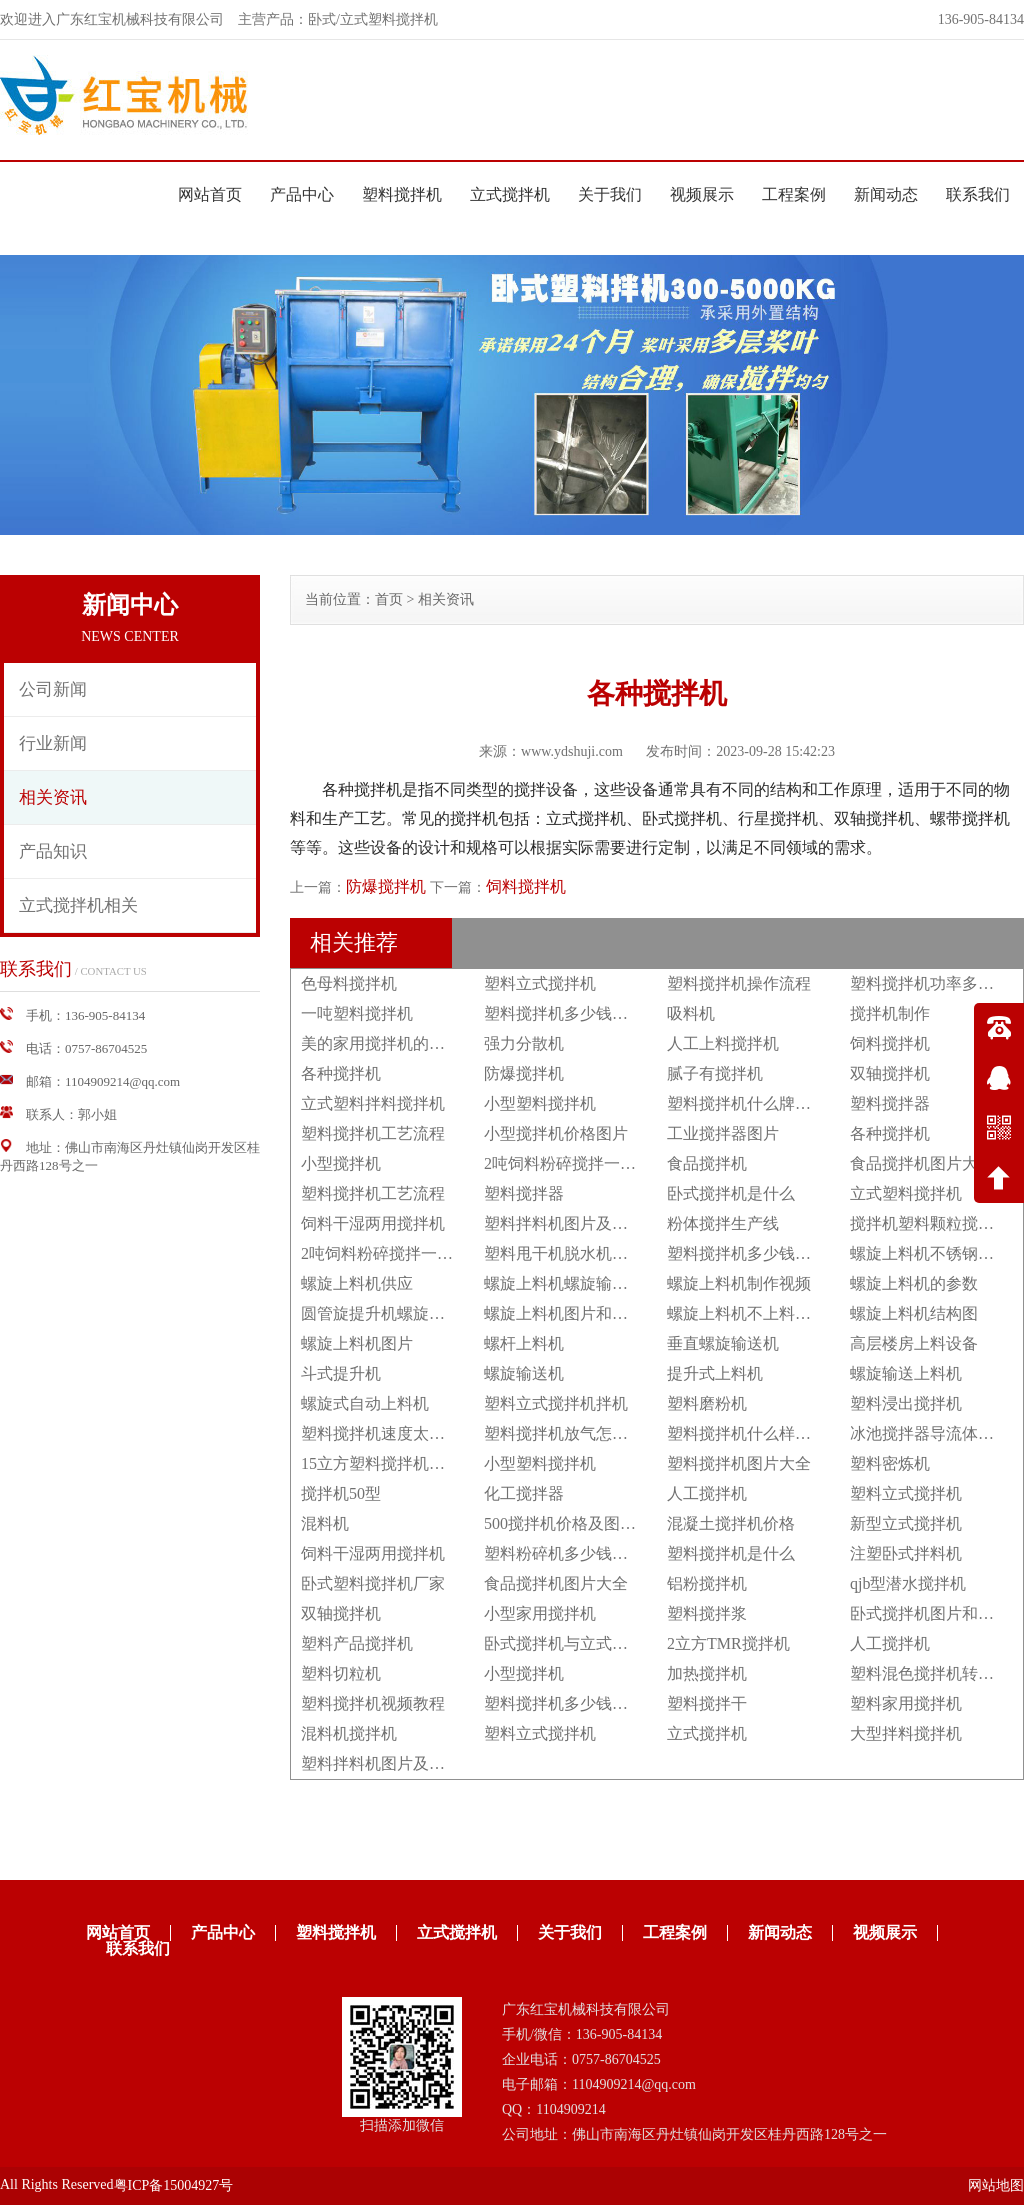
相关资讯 (53, 797)
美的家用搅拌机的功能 (381, 1043)
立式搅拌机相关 (78, 905)
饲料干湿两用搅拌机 (373, 1223)
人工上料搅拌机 (723, 1043)
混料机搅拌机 (349, 1733)
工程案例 (794, 194)
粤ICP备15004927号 (174, 2185)
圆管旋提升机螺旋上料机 (389, 1313)
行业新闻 (53, 743)
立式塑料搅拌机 (906, 1193)
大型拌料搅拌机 (906, 1733)
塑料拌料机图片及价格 (564, 1223)
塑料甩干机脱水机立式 (564, 1253)
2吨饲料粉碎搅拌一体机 (568, 1163)
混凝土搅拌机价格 (731, 1523)
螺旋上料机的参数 (914, 1283)
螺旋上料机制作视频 (739, 1283)
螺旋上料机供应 (357, 1283)
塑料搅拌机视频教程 (373, 1703)
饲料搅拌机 (526, 886)
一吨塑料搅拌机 (357, 1013)
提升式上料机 (715, 1373)
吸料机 (691, 1013)
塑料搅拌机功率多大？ (930, 983)
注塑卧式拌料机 (906, 1553)
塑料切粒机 (341, 1673)
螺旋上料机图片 (357, 1343)
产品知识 (53, 851)
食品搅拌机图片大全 (922, 1163)
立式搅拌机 (510, 194)
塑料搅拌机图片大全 (739, 1463)
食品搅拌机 (707, 1163)
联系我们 (978, 194)
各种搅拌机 (341, 1073)
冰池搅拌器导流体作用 (930, 1433)
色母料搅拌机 (349, 983)
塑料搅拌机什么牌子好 (747, 1103)
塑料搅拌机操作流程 (739, 983)
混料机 (325, 1523)
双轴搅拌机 (890, 1073)
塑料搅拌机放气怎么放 (564, 1433)
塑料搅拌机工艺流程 (373, 1133)
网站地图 (996, 2185)
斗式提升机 (341, 1373)
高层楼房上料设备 (914, 1343)
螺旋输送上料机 (906, 1373)
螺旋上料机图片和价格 (564, 1313)
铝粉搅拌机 (707, 1583)
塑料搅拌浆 (707, 1613)
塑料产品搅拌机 (357, 1643)
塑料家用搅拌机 (906, 1703)
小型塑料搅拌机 (540, 1103)
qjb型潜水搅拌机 (908, 1583)
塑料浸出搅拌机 (906, 1403)
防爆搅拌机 (386, 886)
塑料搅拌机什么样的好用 (755, 1433)
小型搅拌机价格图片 (556, 1133)
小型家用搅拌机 (540, 1613)
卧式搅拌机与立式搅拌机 (572, 1643)
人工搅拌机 (707, 1493)
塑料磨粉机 (707, 1403)
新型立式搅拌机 (906, 1523)
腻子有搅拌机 (715, 1073)
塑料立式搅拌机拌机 (556, 1403)
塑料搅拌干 (707, 1703)
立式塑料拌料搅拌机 (373, 1103)
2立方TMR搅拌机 (728, 1643)
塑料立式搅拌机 (540, 983)
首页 (389, 599)
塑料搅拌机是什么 (731, 1553)
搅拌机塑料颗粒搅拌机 (930, 1223)
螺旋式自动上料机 (365, 1403)
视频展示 (702, 194)
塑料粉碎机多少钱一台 (564, 1553)
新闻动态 (886, 194)
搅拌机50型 (341, 1493)
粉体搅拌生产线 (723, 1223)
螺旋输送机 (524, 1373)
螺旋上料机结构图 (914, 1313)
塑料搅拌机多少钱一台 (564, 1013)
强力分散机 (524, 1043)
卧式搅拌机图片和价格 (930, 1613)
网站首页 (210, 194)
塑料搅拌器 (890, 1103)
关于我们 (610, 194)
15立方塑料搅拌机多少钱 (389, 1463)
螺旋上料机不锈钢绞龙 (930, 1253)
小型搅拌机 (341, 1163)
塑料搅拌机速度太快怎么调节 (405, 1433)
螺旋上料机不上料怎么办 (755, 1313)
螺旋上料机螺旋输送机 (564, 1283)
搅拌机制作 (890, 1013)
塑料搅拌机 (402, 194)
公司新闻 (53, 689)
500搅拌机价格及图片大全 (576, 1523)
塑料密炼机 (890, 1463)
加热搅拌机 (707, 1673)
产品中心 (302, 194)
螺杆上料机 (524, 1343)
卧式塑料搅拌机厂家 (373, 1583)
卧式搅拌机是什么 (731, 1193)
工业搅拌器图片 (723, 1133)
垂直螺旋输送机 (723, 1343)
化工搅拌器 (524, 1493)
